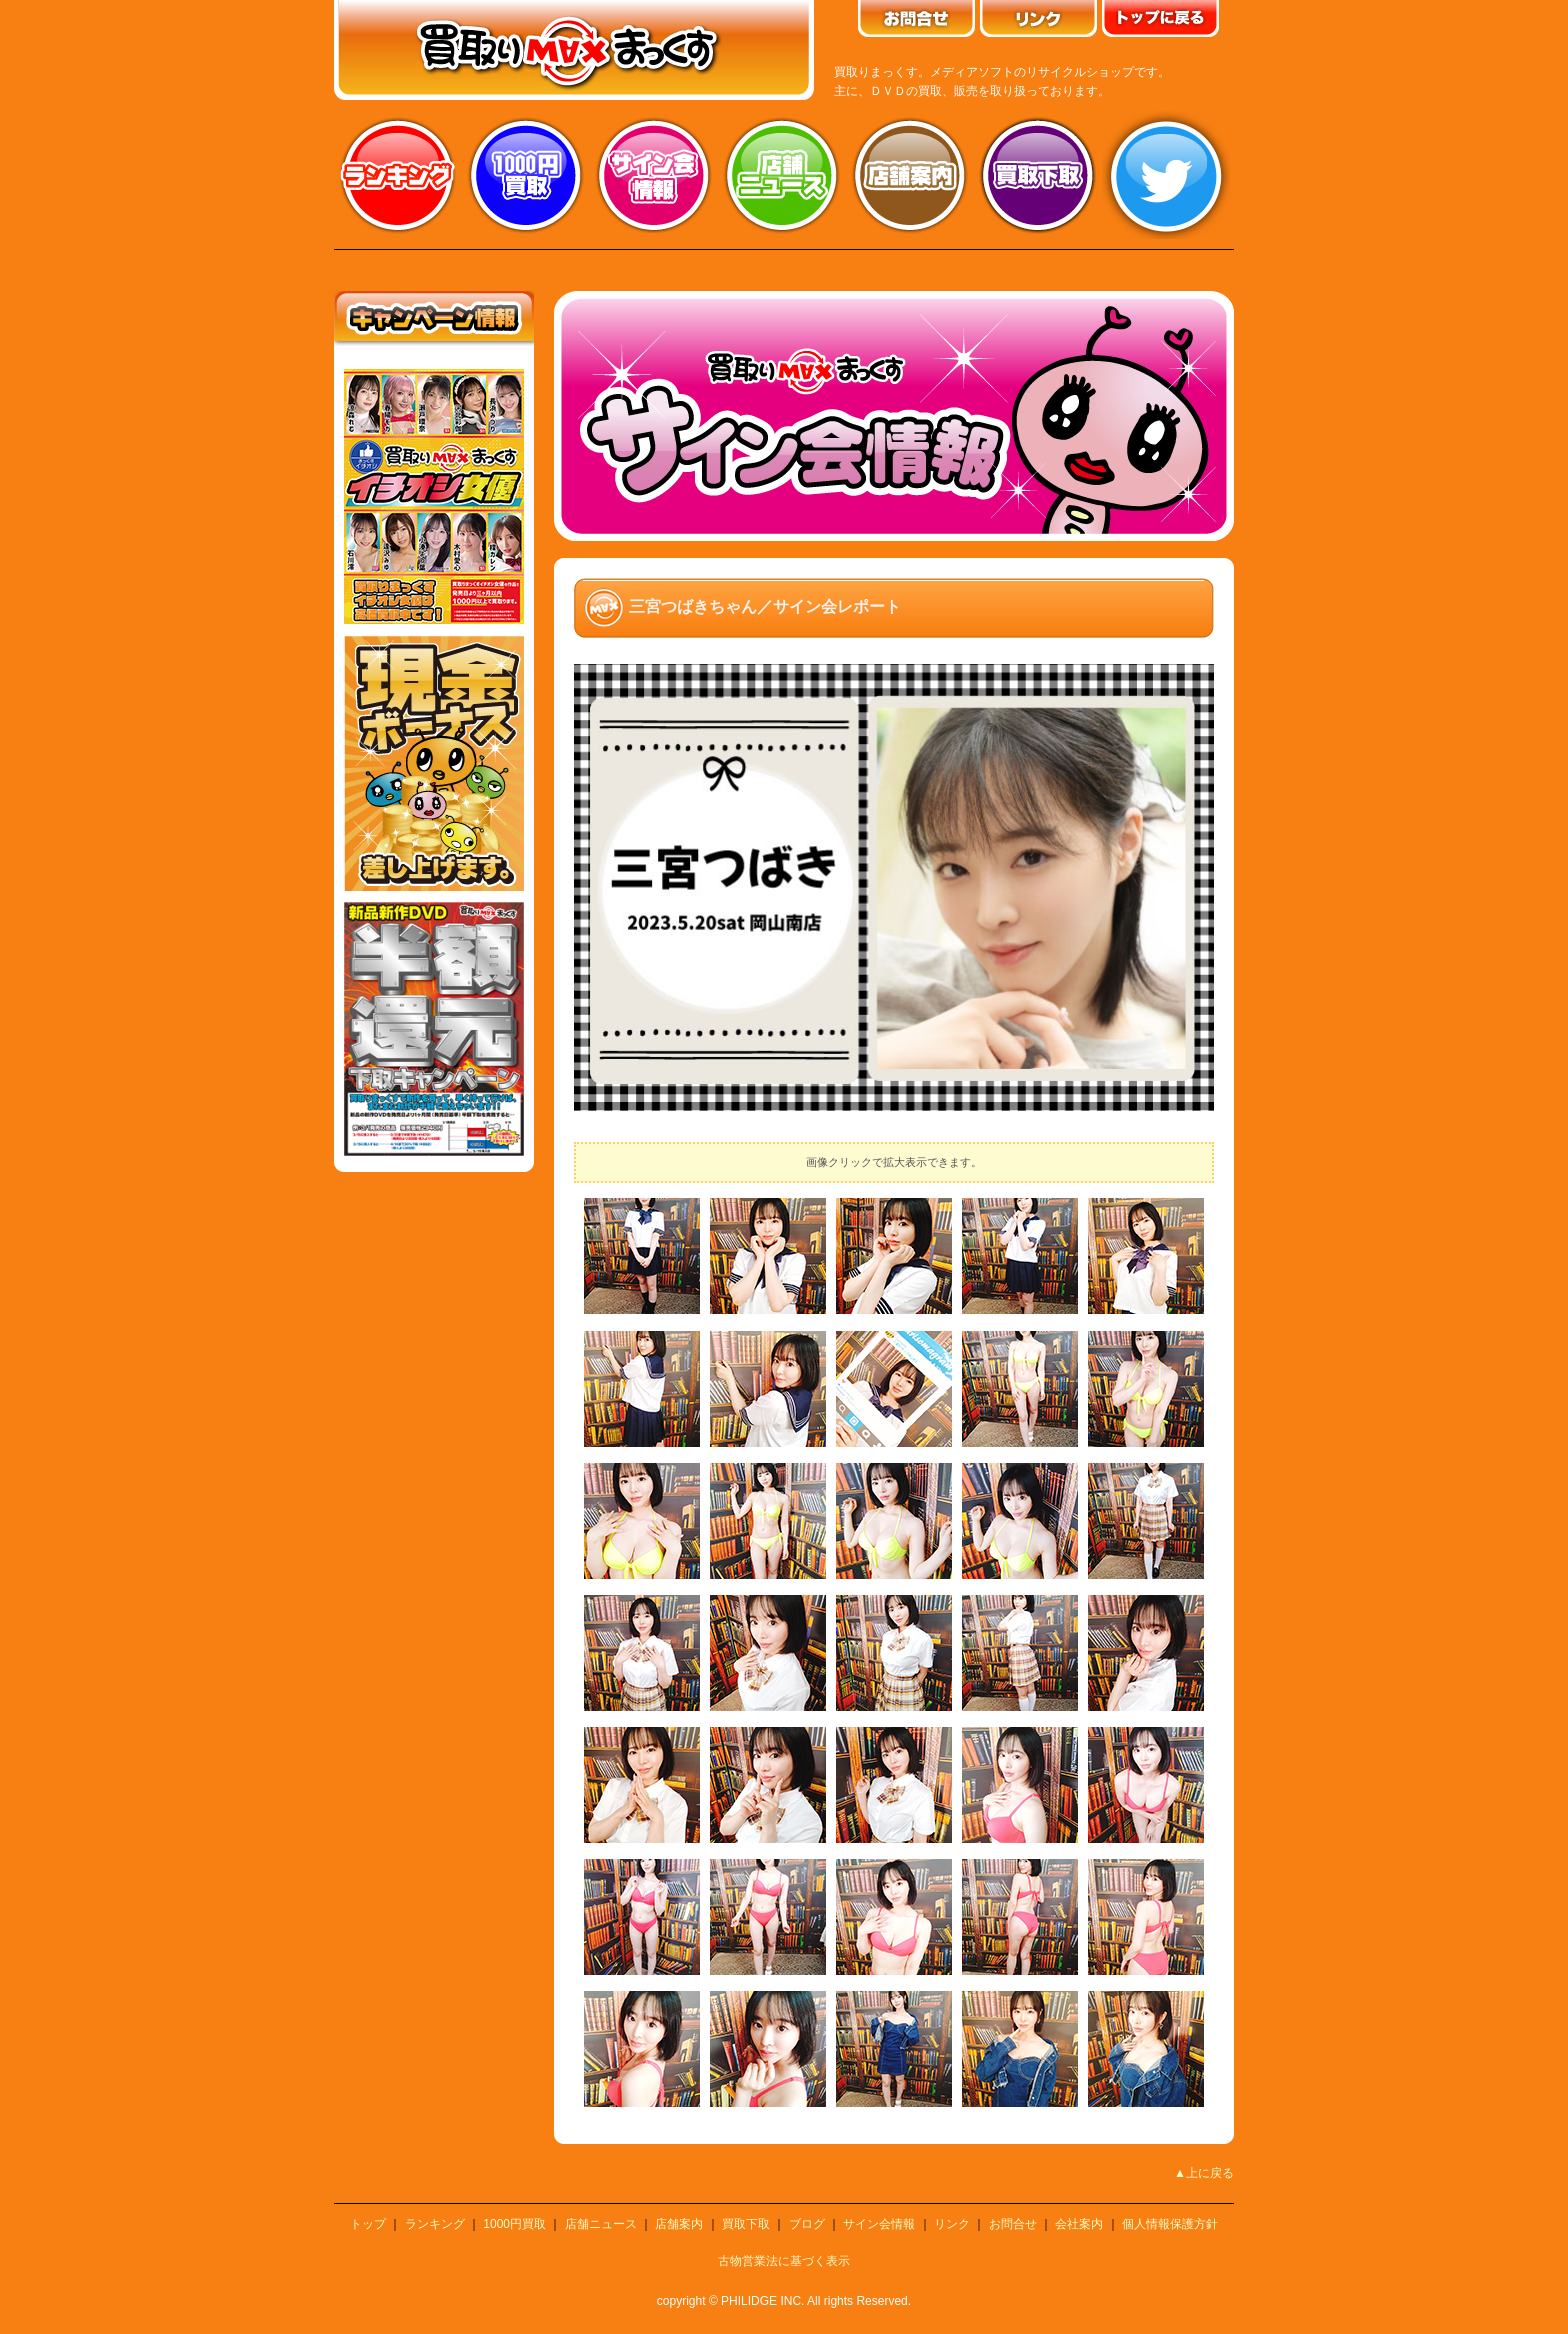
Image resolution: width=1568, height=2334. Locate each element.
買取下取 (746, 2224)
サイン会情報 (654, 175)
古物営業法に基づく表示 (784, 2261)
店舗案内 (910, 175)
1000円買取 (514, 2224)
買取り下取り (1038, 175)
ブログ (807, 2224)
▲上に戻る (1204, 2173)
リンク (952, 2224)
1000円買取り (526, 175)
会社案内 (1079, 2224)
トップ (368, 2224)
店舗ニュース (782, 175)
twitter (1166, 175)
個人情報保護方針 (1170, 2224)
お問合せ (1013, 2224)
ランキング (398, 175)
